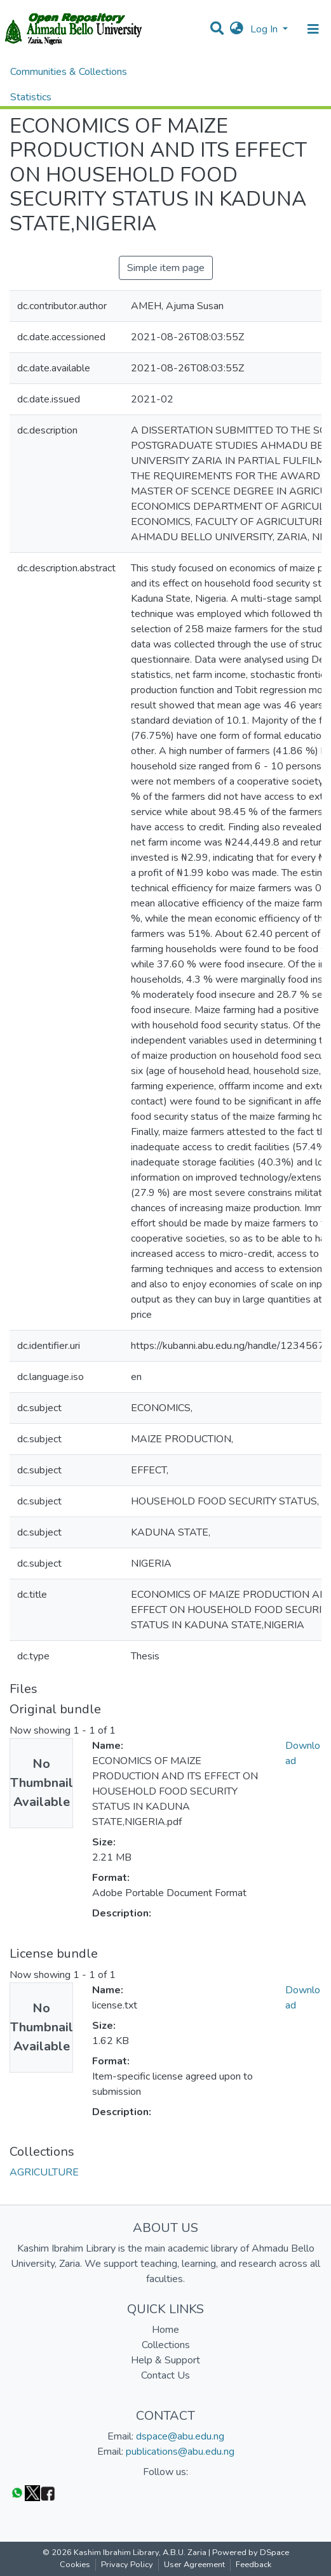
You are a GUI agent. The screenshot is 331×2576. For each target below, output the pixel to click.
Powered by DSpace (250, 2552)
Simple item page (166, 268)
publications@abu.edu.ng (180, 2452)
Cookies (75, 2564)
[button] (237, 29)
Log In (265, 29)
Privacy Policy (127, 2564)
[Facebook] (47, 2492)
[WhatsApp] (17, 2492)
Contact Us (165, 2375)
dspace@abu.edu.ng (180, 2436)
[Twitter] (32, 2492)
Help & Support (165, 2360)
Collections (166, 2345)
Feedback (253, 2564)
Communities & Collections (68, 72)
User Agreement (194, 2564)
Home (165, 2330)
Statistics (30, 97)
